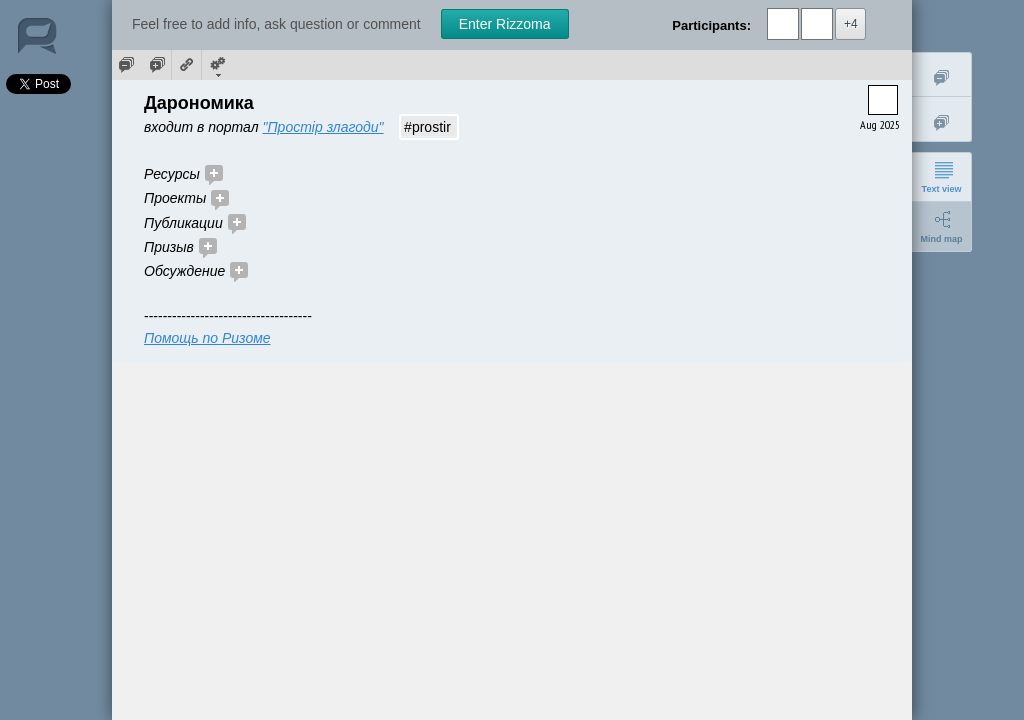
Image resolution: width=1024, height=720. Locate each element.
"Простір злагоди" (323, 127)
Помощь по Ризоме (207, 338)
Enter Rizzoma (505, 24)
